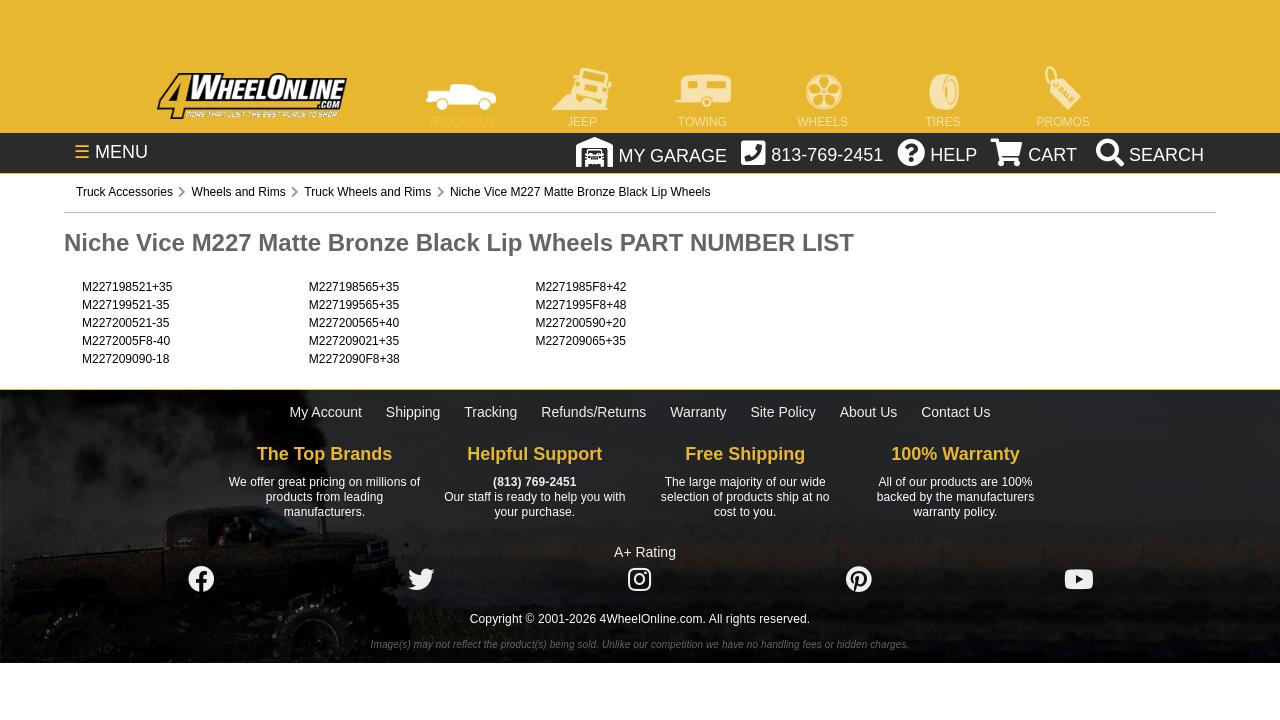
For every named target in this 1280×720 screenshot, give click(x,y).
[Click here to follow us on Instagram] (640, 580)
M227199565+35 (354, 305)
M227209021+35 (354, 341)
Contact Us (955, 412)
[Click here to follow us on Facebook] (201, 580)
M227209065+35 (580, 341)
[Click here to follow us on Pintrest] (859, 580)
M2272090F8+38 (354, 359)
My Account (326, 412)
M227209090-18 (125, 359)
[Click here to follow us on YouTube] (1079, 580)
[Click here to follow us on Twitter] (421, 580)
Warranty (698, 412)
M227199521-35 (125, 305)
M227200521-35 (125, 323)
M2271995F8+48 (580, 305)
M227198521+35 (127, 287)
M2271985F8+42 (580, 287)
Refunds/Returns (593, 412)
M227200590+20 (580, 323)
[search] (1147, 155)
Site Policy (782, 412)
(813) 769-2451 (534, 482)
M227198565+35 (354, 287)
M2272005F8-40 (126, 341)
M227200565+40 (354, 323)
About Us (869, 412)
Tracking (490, 412)
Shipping (413, 412)
